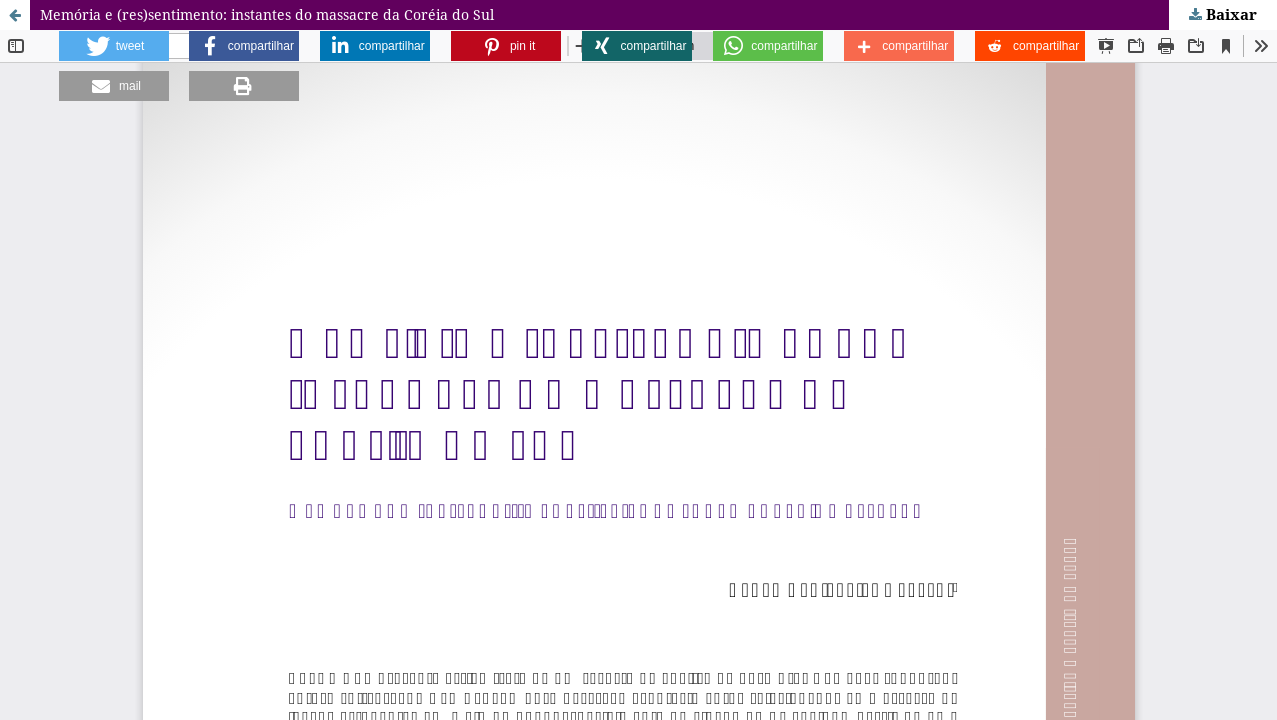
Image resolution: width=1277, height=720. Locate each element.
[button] (114, 46)
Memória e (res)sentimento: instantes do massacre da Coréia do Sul (267, 14)
